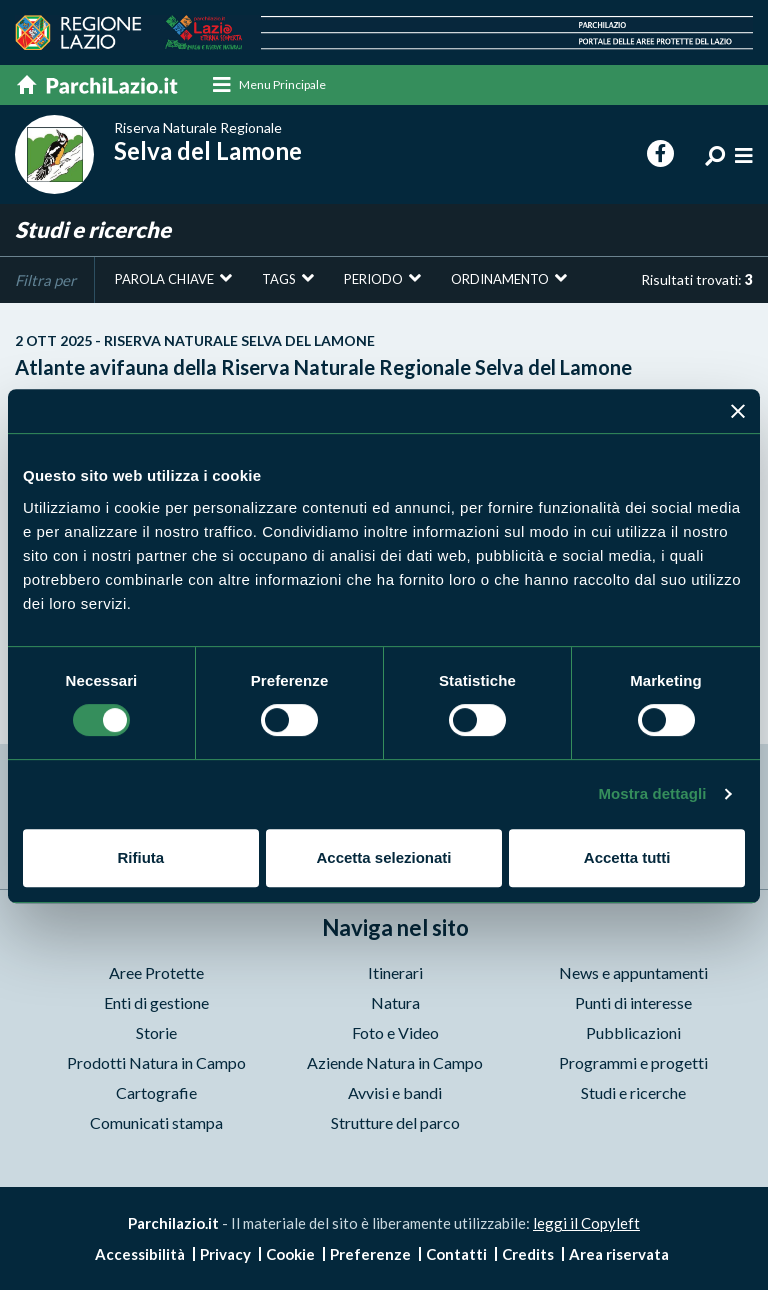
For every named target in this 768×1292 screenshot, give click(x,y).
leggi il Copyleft (586, 1224)
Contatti (456, 1256)
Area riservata (619, 1256)
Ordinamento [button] (500, 280)
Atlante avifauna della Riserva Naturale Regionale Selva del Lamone (383, 357)
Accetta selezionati (383, 857)
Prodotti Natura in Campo (156, 1063)
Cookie (290, 1256)
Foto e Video (395, 1033)
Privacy (225, 1256)
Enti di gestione (156, 1003)
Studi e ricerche (633, 1093)
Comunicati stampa (156, 1123)
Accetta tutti (627, 857)
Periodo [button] (373, 280)
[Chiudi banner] (738, 411)
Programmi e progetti (633, 1063)
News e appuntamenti (633, 973)
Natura (395, 1003)
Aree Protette (156, 973)
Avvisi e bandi (395, 1093)
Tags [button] (279, 280)
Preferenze (370, 1256)
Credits (528, 1256)
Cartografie (156, 1093)
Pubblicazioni (633, 1033)
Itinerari (395, 973)
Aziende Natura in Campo (395, 1063)
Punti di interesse (633, 1003)
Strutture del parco (395, 1123)
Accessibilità (140, 1256)
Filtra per (45, 281)
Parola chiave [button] (164, 280)
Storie (156, 1033)
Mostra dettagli (652, 793)
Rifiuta (140, 857)
